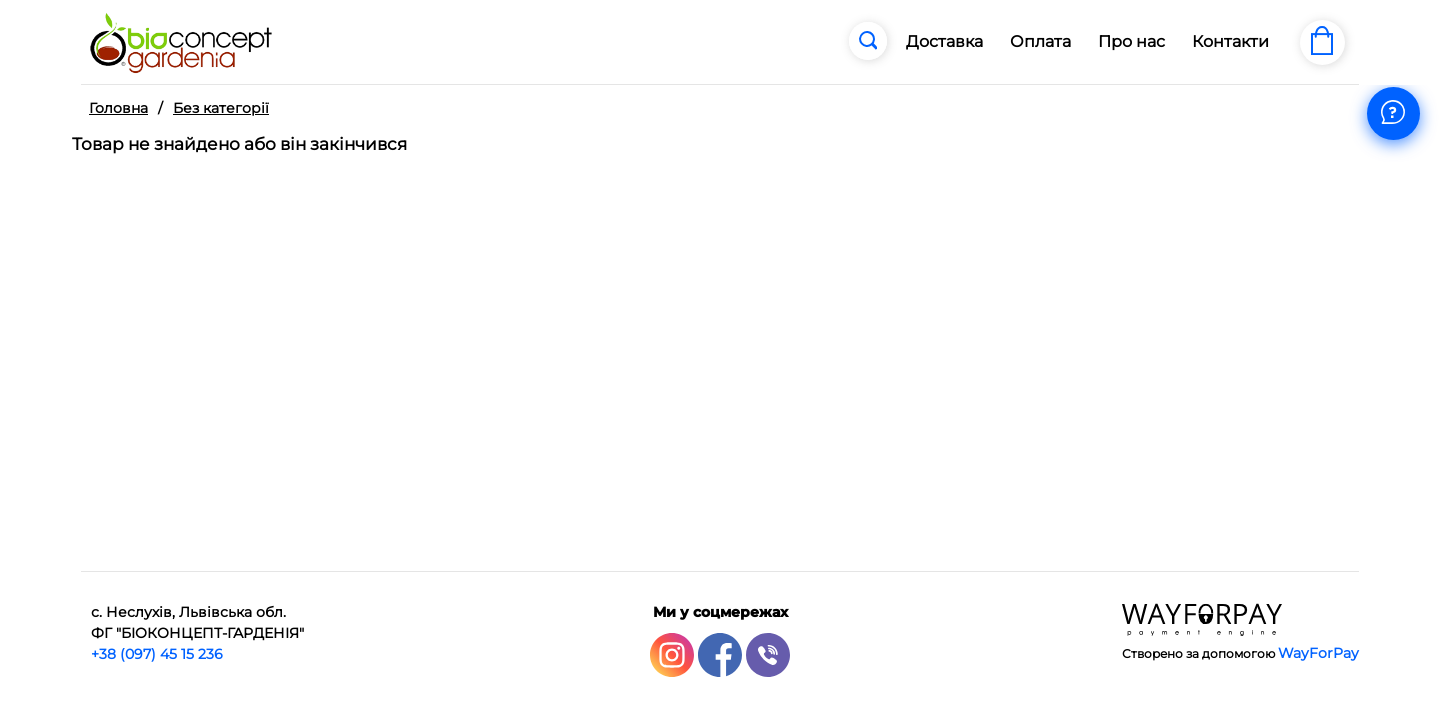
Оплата (1040, 41)
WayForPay (1318, 653)
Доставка (944, 41)
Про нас (1131, 41)
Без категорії (221, 108)
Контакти (1230, 41)
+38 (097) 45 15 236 (157, 654)
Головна (118, 108)
